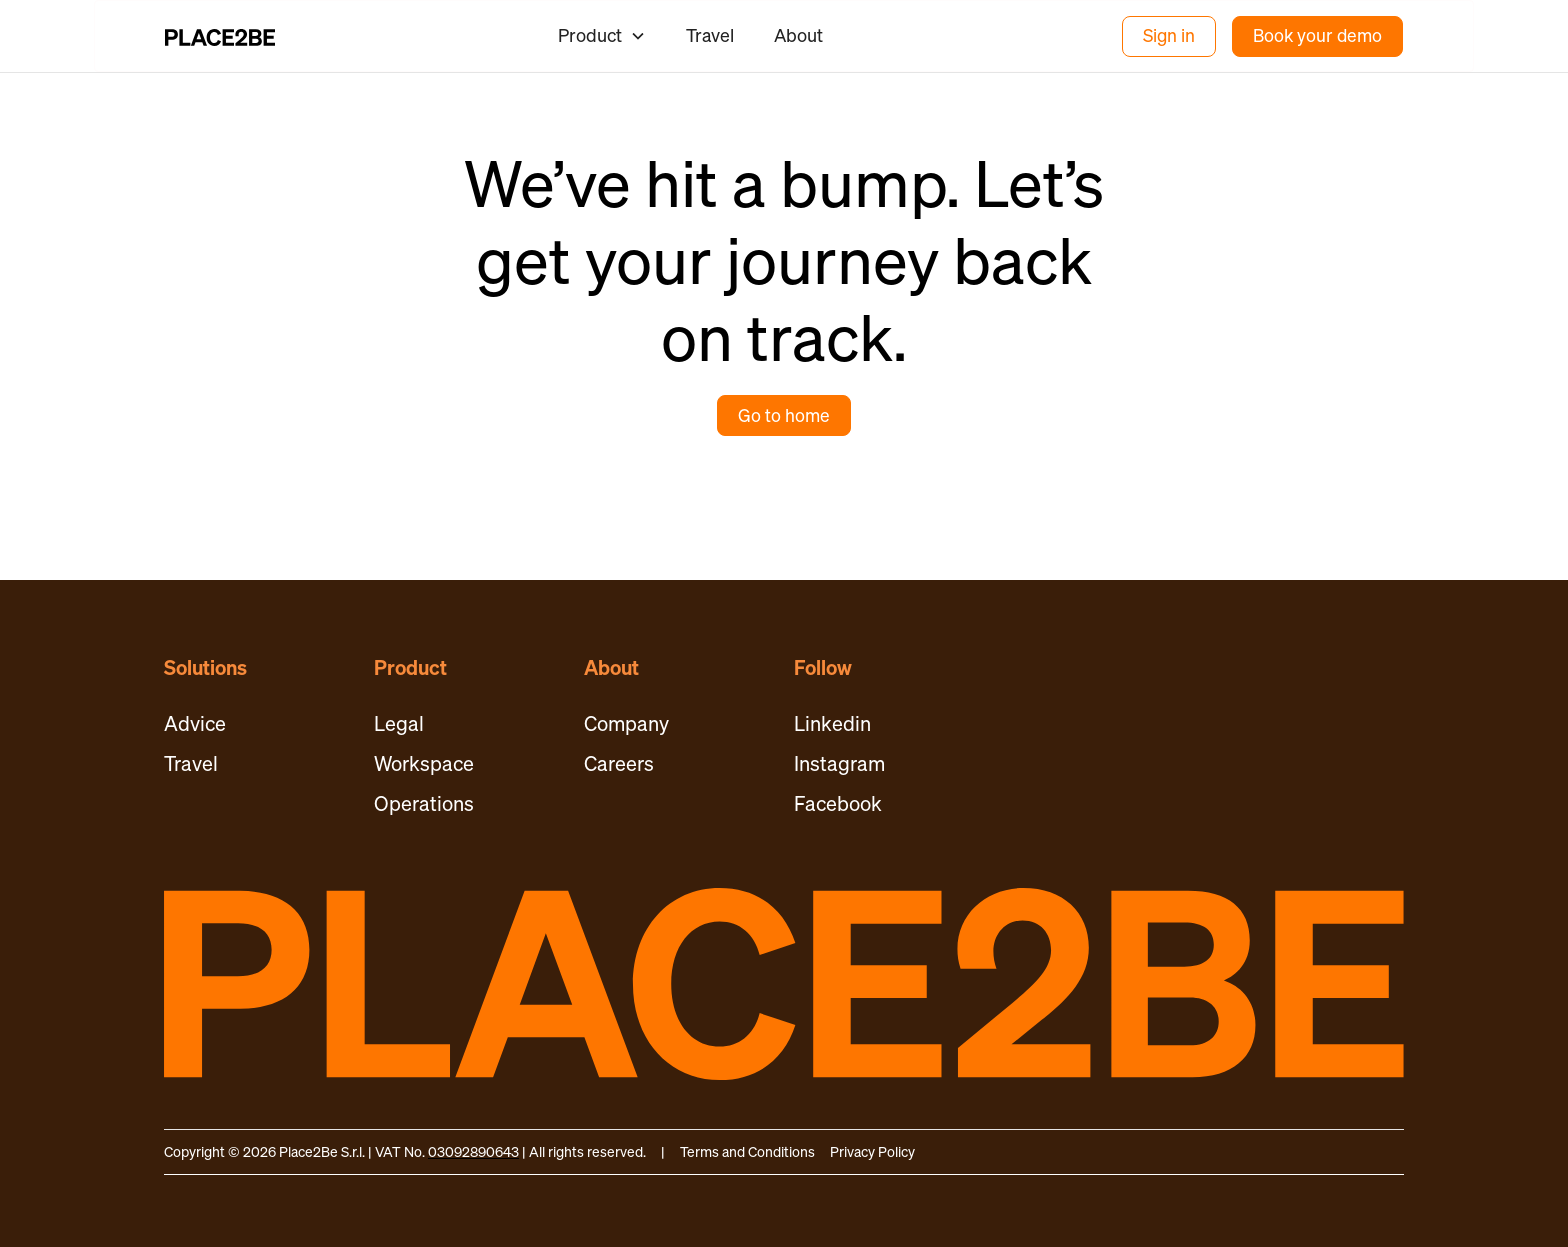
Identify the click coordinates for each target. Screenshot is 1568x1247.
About (798, 35)
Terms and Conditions (747, 1151)
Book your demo (1317, 35)
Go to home (784, 415)
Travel (710, 35)
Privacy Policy (872, 1151)
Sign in (1169, 35)
